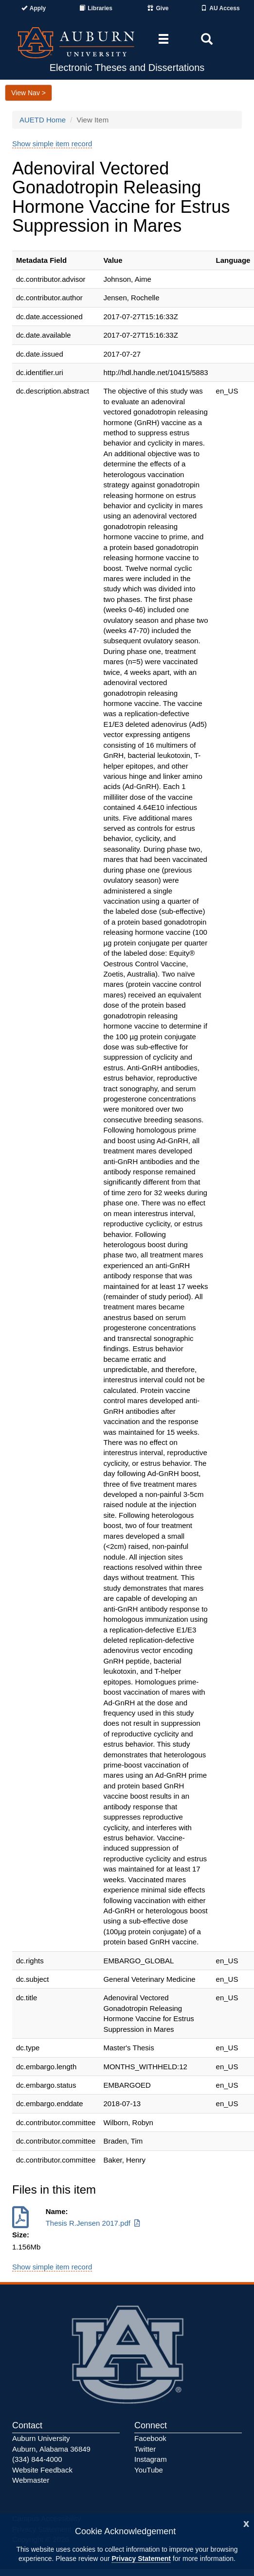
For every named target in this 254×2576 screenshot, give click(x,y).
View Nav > (28, 93)
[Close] (246, 2523)
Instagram (150, 2459)
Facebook (150, 2438)
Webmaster (30, 2480)
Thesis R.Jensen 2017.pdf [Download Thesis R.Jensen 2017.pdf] (94, 2223)
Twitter (145, 2449)
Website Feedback (42, 2470)
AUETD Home (42, 120)
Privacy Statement (140, 2558)
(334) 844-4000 (37, 2459)
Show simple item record (52, 143)
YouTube (148, 2470)
